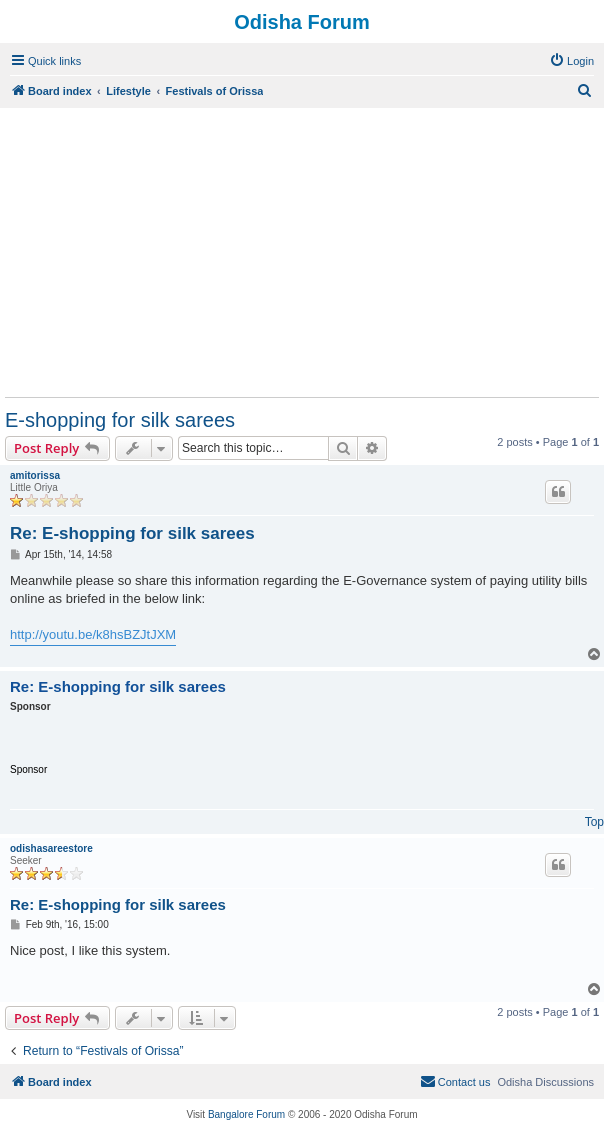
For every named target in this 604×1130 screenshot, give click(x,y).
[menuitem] (571, 61)
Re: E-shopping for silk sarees (132, 533)
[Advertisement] (302, 252)
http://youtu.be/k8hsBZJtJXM (93, 634)
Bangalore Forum (246, 1114)
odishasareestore (51, 848)
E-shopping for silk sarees (120, 420)
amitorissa (35, 475)
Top (594, 822)
